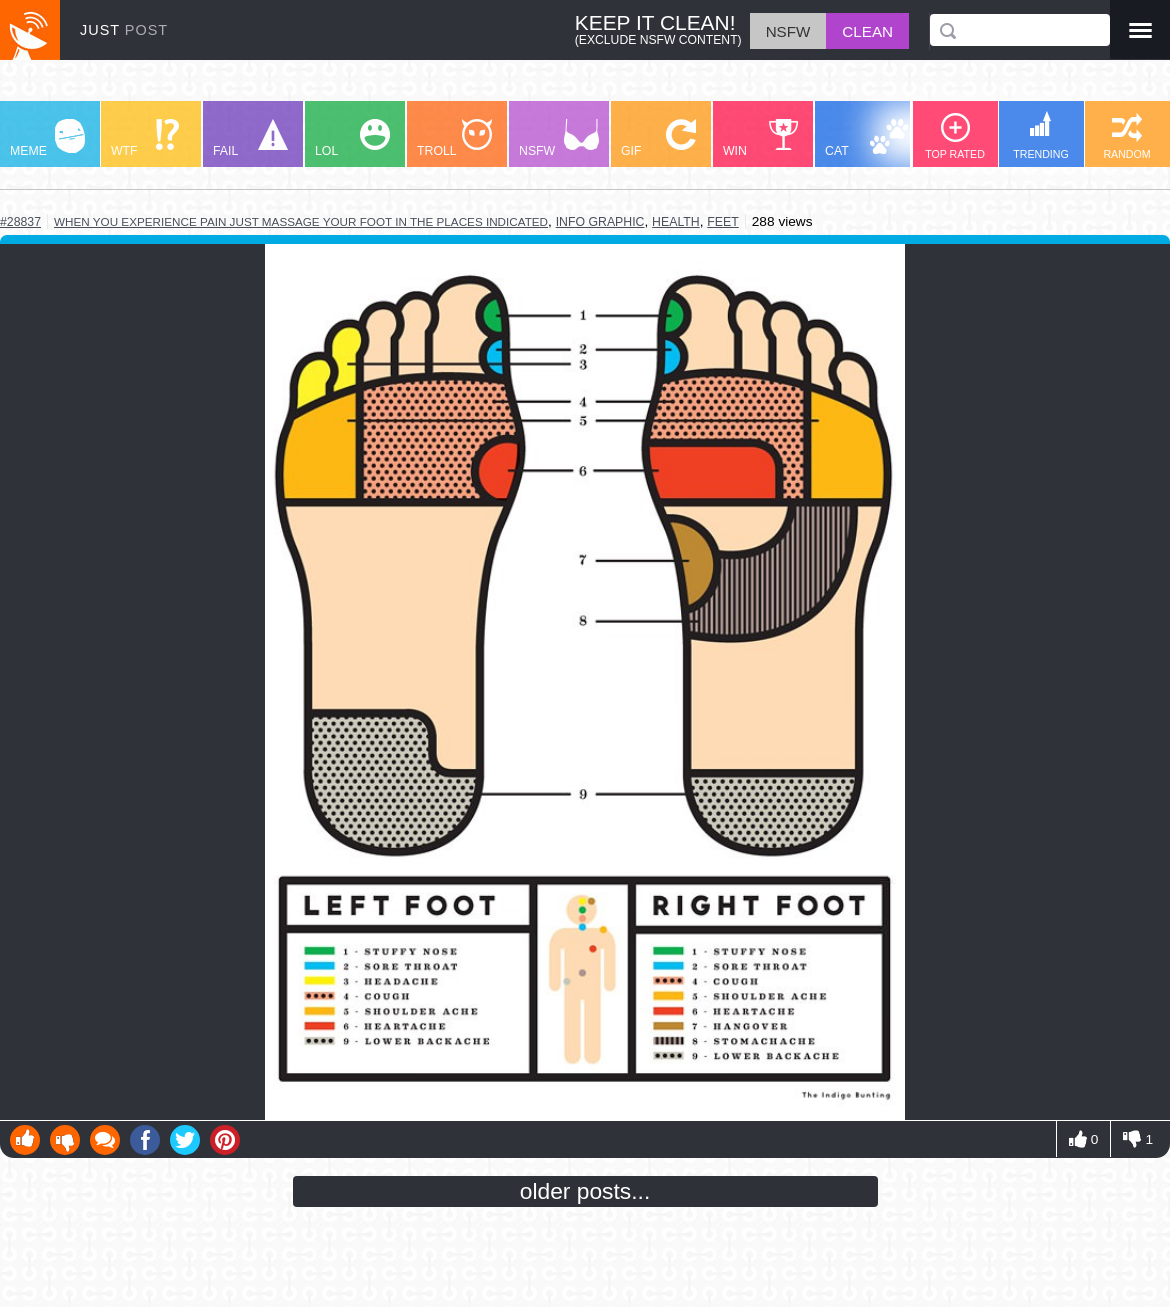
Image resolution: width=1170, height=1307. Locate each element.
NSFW (559, 138)
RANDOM (1126, 136)
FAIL (250, 138)
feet (722, 222)
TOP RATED (955, 136)
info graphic (600, 222)
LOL (352, 138)
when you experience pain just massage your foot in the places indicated (301, 221)
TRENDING (1041, 135)
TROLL (454, 138)
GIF (658, 138)
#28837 (20, 222)
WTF (145, 138)
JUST (124, 30)
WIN (761, 138)
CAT (866, 138)
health (676, 222)
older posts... (585, 1191)
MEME (47, 138)
